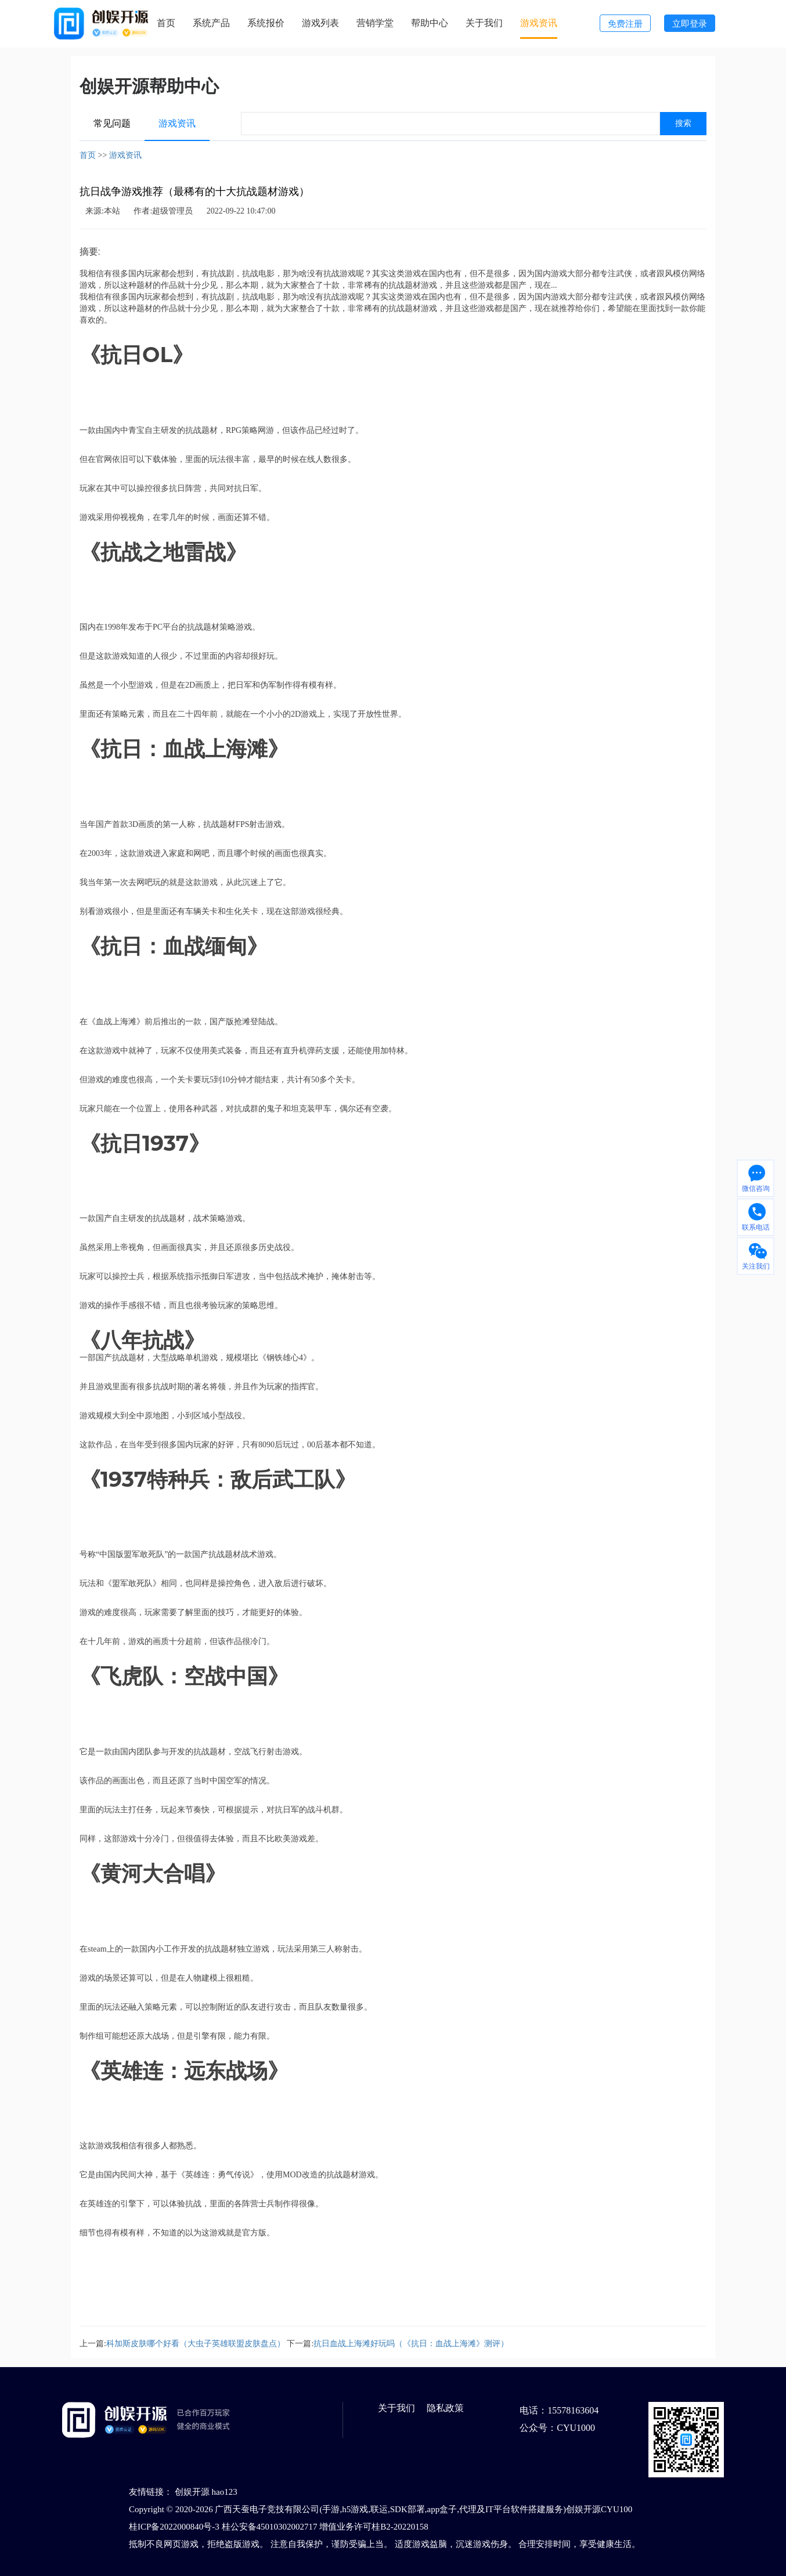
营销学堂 (375, 22)
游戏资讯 (538, 22)
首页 (166, 22)
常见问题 (112, 123)
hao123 (224, 2491)
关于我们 (484, 22)
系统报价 (265, 22)
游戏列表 (320, 22)
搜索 (683, 123)
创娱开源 (192, 2491)
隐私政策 (445, 2408)
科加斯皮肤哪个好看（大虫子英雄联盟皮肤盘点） (195, 2343)
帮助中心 (429, 22)
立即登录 (689, 23)
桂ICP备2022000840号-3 (174, 2526)
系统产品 (211, 22)
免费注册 (625, 23)
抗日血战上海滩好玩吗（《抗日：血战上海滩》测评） (411, 2343)
